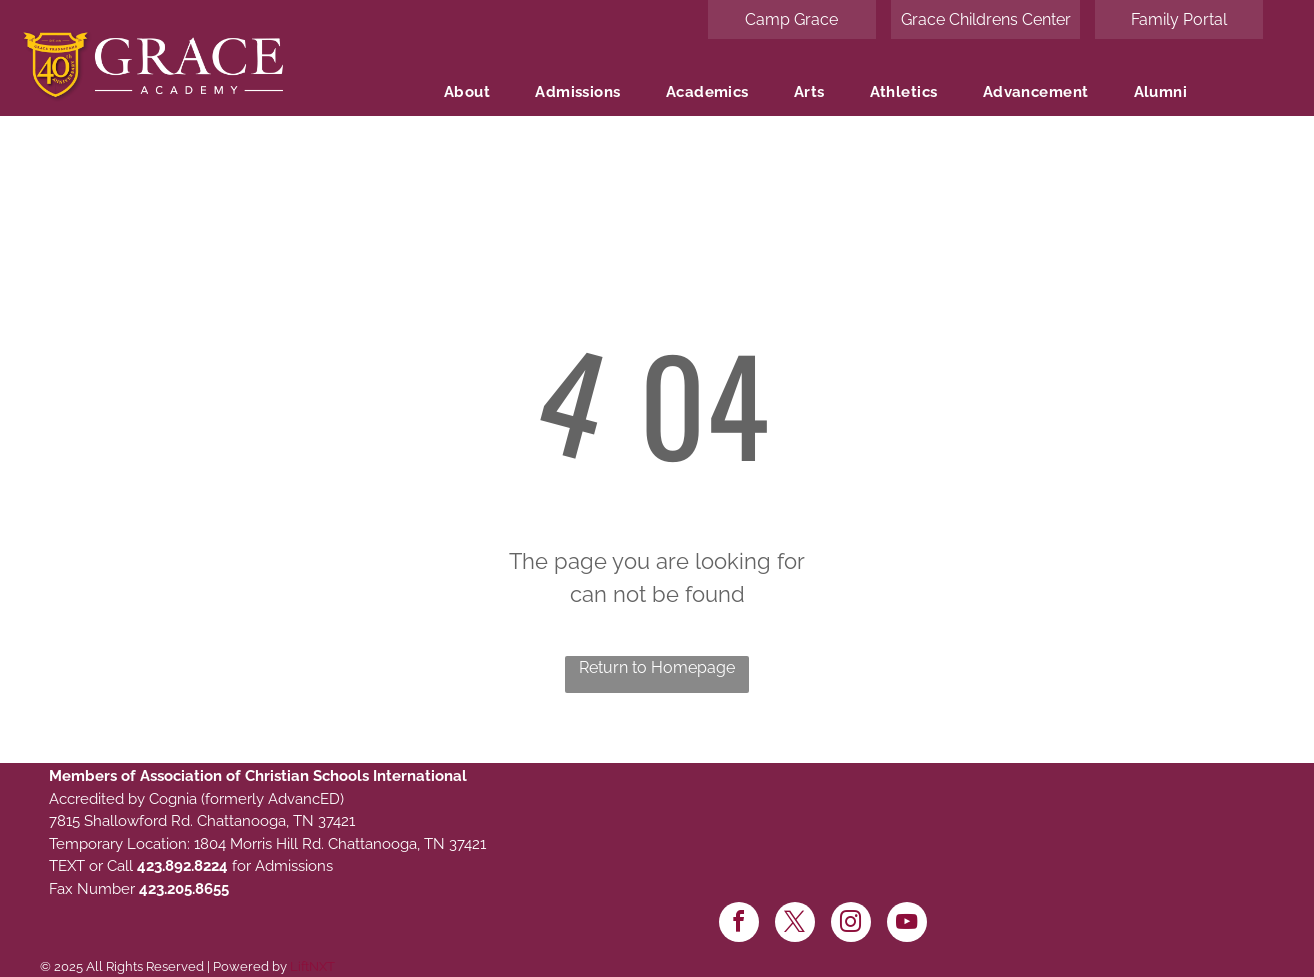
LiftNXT (312, 966)
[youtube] (907, 924)
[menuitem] (474, 92)
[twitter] (795, 924)
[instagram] (851, 924)
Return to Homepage (657, 667)
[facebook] (739, 924)
